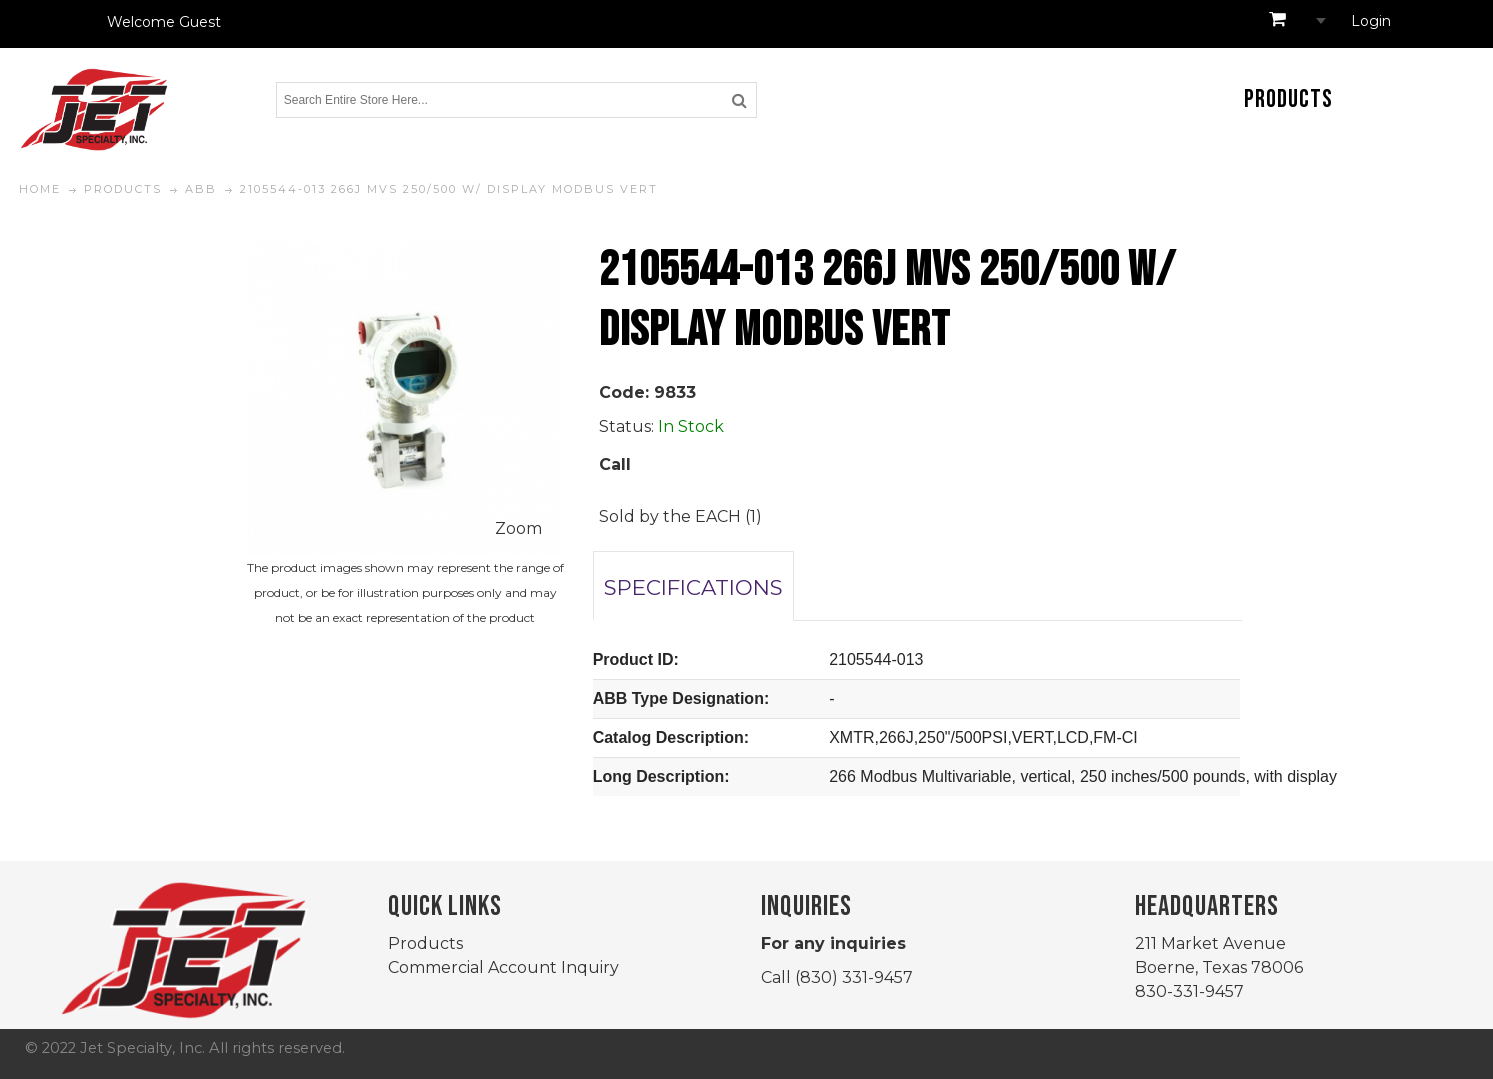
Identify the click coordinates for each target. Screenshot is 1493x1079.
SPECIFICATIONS (693, 587)
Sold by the (647, 516)
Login (1371, 21)
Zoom (518, 528)
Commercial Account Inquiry (503, 967)
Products (425, 943)
